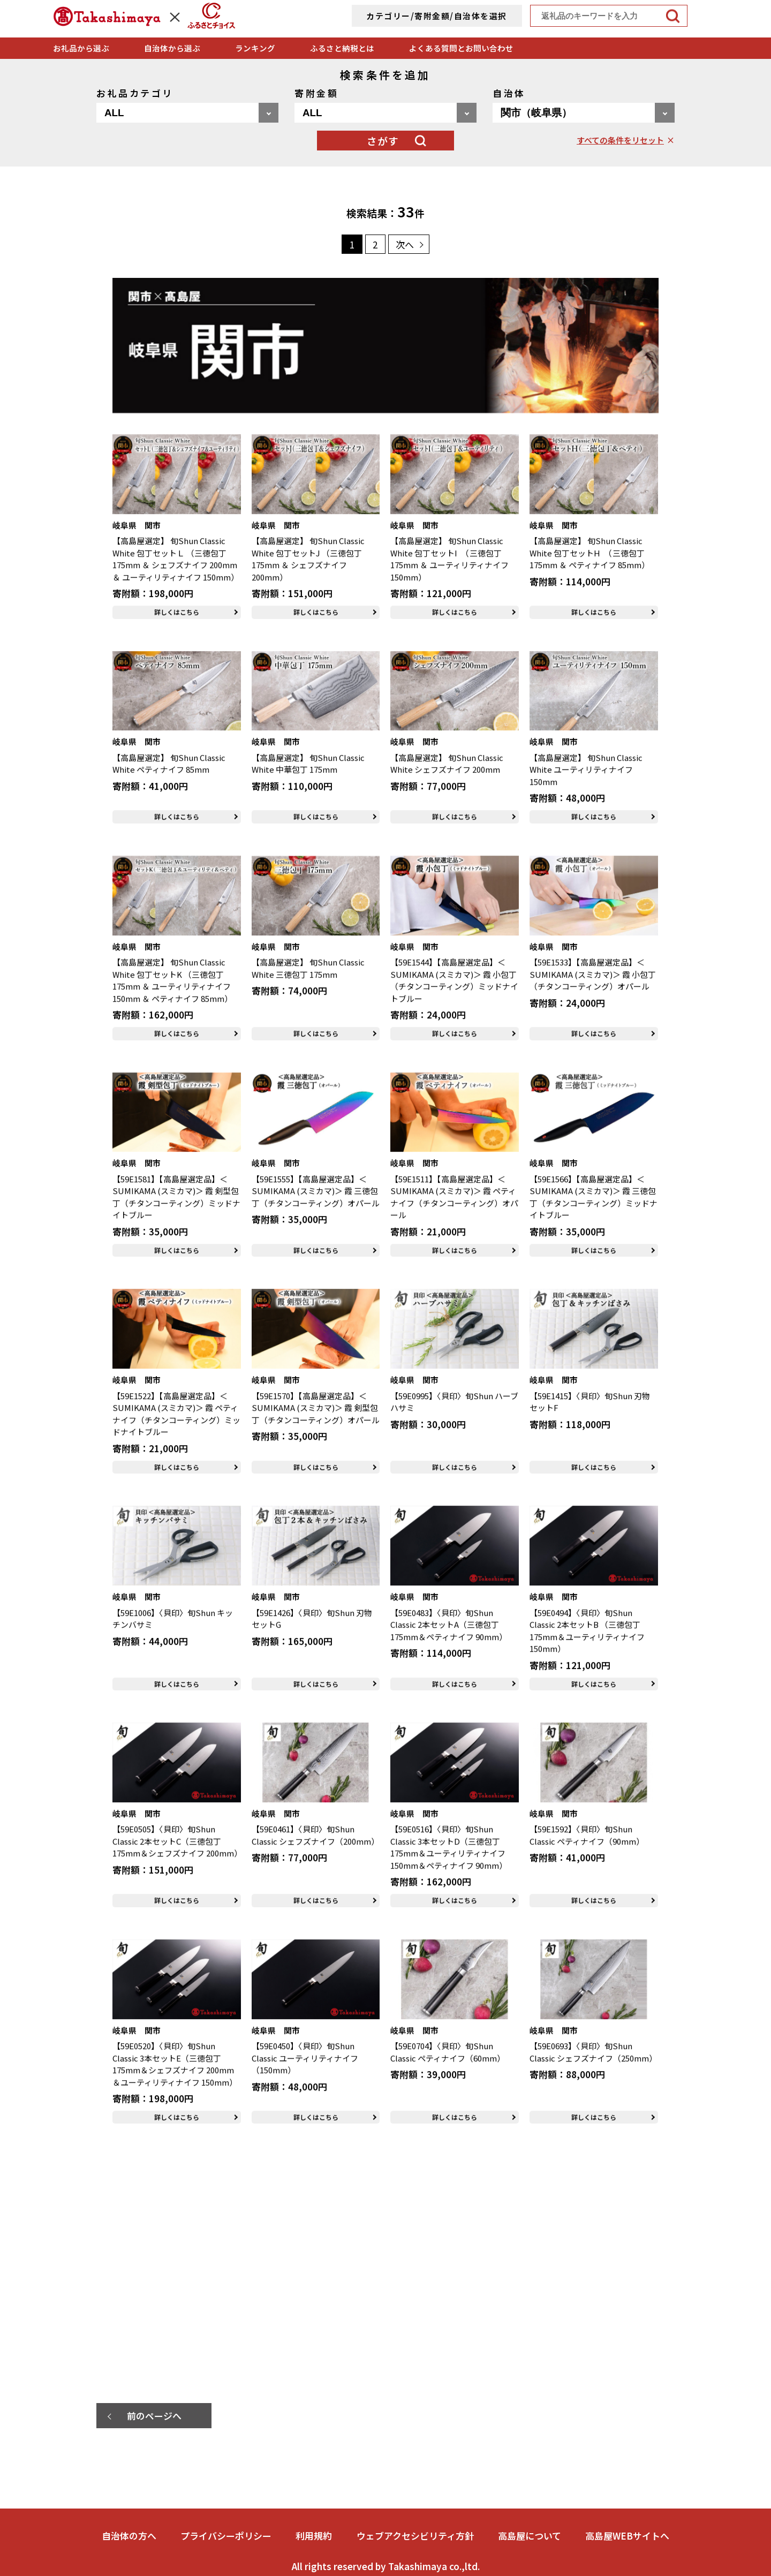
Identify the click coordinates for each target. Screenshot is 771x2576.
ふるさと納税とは (342, 48)
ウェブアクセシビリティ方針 (415, 2535)
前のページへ (154, 2415)
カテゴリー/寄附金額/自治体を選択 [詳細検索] (436, 15)
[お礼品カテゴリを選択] (187, 113)
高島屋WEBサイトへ (627, 2535)
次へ (405, 244)
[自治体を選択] (584, 113)
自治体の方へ (129, 2535)
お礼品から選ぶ (81, 48)
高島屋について (529, 2535)
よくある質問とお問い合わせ (461, 48)
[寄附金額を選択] (385, 113)
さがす (383, 140)
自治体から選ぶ (172, 48)
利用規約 (314, 2535)
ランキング (255, 48)
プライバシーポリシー (225, 2535)
